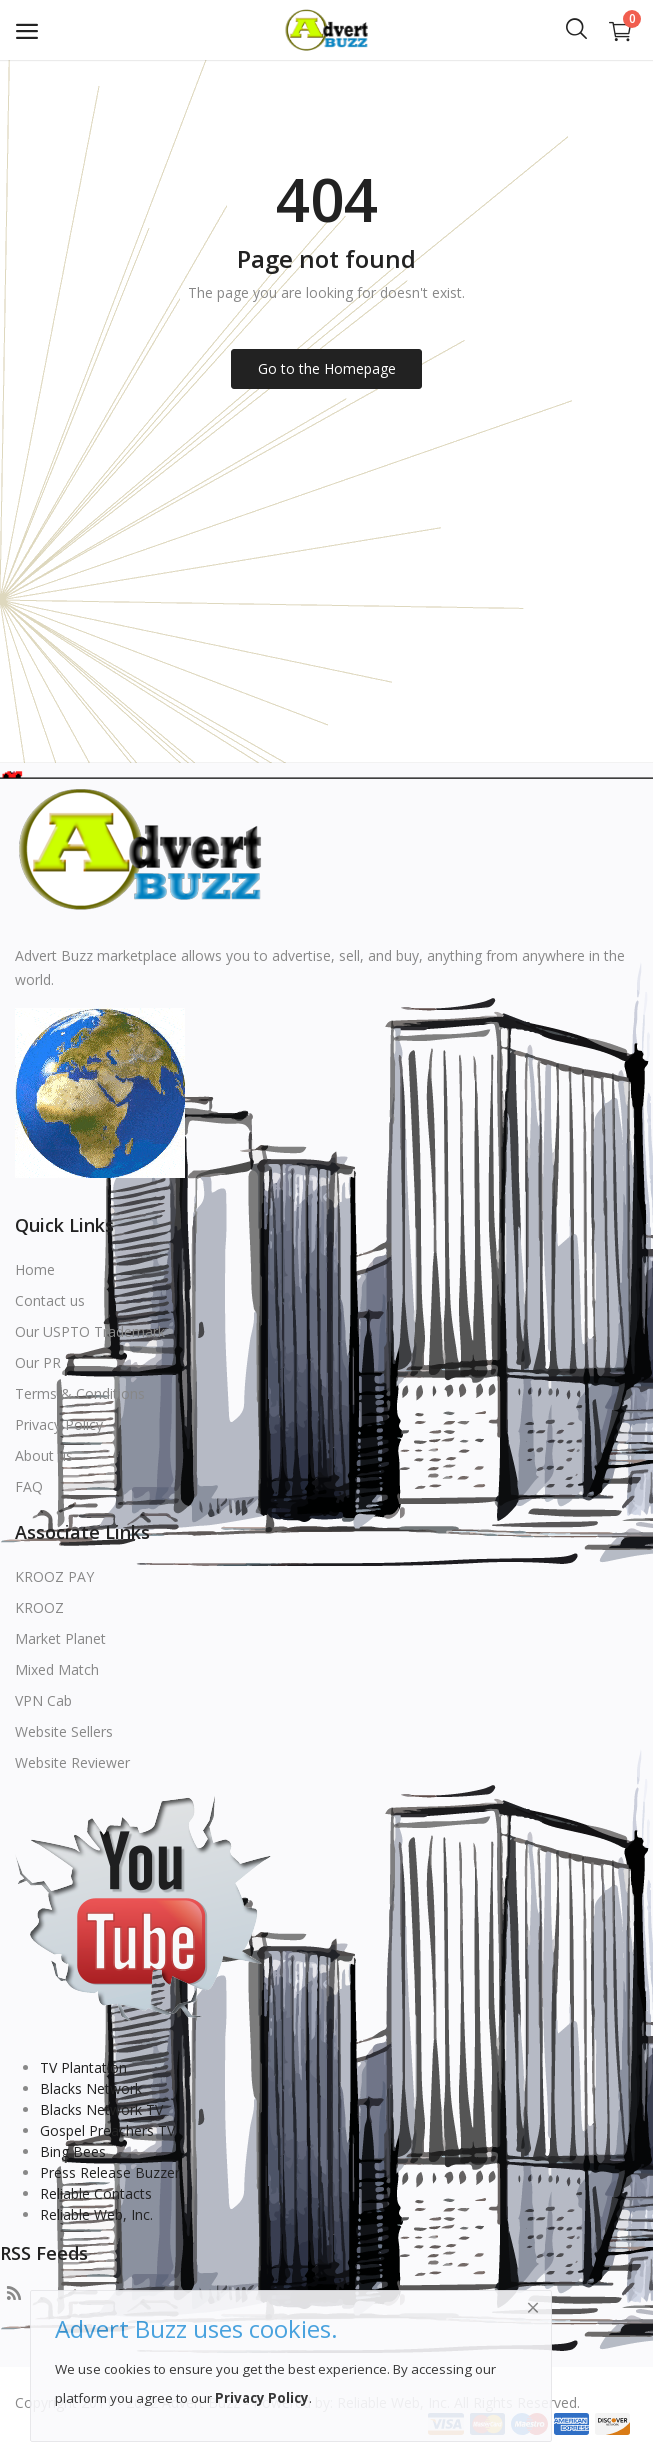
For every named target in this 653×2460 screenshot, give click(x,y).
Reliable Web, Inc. (96, 2214)
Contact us (50, 1300)
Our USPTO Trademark (90, 1331)
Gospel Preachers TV (107, 2130)
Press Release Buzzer (110, 2172)
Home (35, 1269)
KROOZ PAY (54, 1576)
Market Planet (60, 1638)
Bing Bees (73, 2151)
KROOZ (39, 1607)
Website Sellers (64, 1731)
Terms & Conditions (80, 1393)
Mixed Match (57, 1669)
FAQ (29, 1486)
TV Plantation (83, 2067)
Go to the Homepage (327, 368)
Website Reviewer (72, 1762)
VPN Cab (43, 1700)
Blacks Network (91, 2088)
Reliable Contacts (96, 2193)
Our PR (38, 1362)
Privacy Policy (59, 1424)
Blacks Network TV (101, 2109)
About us (44, 1455)
